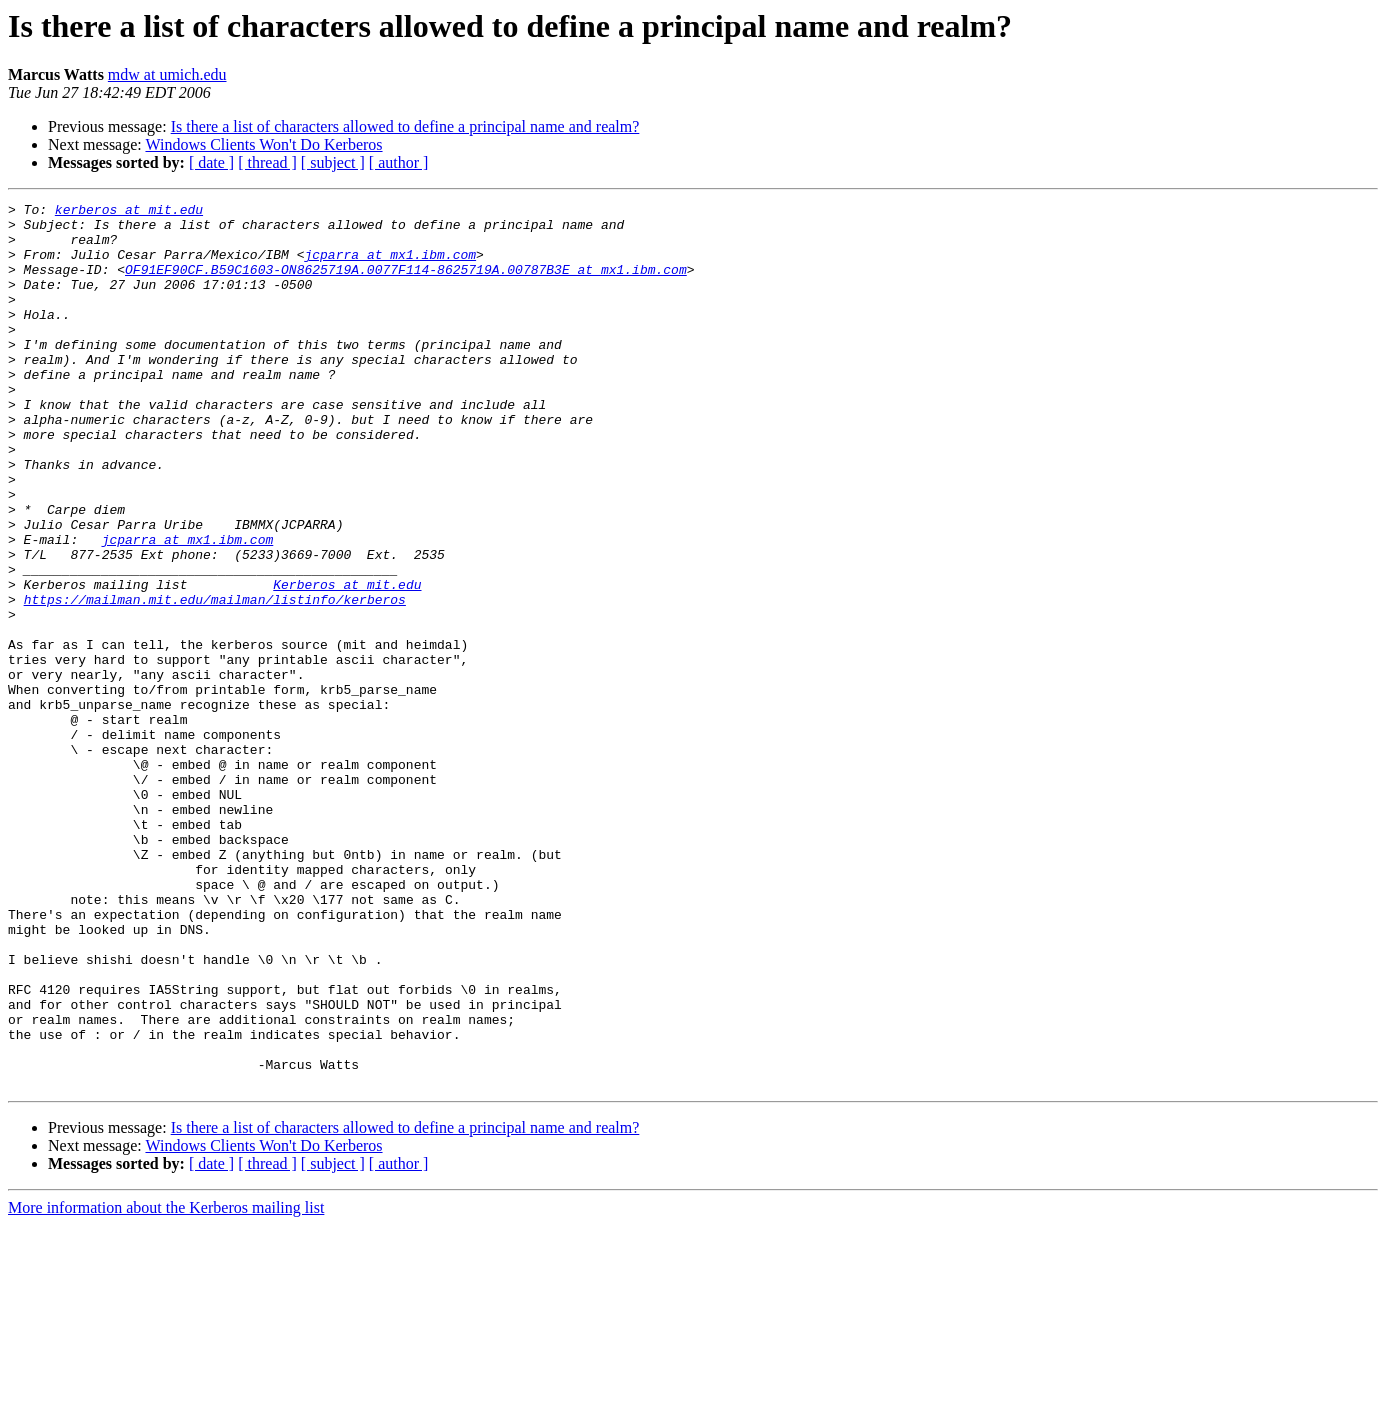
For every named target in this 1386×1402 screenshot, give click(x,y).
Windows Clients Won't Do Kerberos (263, 144)
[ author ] (399, 162)
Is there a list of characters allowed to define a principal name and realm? (405, 126)
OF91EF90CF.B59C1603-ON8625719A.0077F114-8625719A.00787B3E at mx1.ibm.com (406, 284)
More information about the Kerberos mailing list (166, 1384)
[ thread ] (267, 162)
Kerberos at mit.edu (347, 662)
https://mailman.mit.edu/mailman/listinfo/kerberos (215, 680)
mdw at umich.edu (167, 74)
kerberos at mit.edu (129, 212)
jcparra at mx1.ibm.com (390, 266)
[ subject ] (333, 162)
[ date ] (211, 162)
